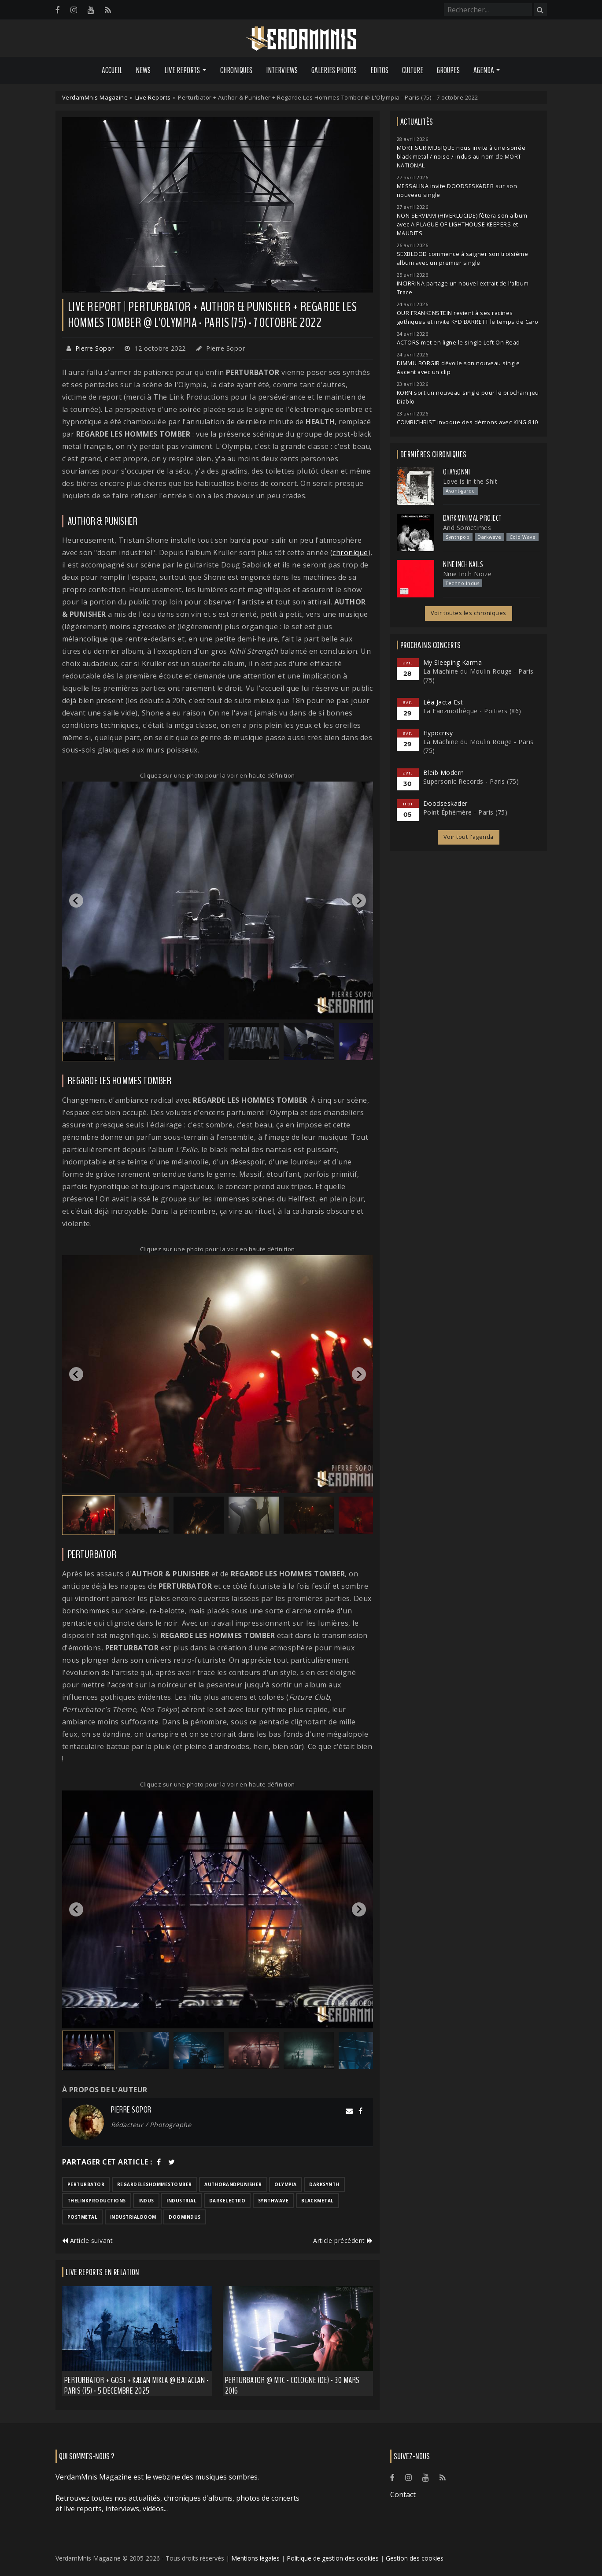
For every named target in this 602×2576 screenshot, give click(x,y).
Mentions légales (255, 2558)
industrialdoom (133, 2217)
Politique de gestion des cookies (333, 2558)
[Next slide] (359, 900)
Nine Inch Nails (463, 564)
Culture (412, 70)
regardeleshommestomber (154, 2184)
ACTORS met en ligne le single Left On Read (458, 342)
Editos (379, 70)
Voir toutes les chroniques (468, 613)
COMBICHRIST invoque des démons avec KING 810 (467, 422)
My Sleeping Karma (452, 662)
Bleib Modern (443, 772)
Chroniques (236, 70)
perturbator (86, 2184)
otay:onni (456, 472)
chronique (350, 552)
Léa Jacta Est (443, 702)
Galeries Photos (334, 70)
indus (146, 2201)
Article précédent (343, 2240)
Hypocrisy (438, 733)
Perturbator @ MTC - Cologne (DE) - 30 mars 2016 (292, 2385)
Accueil (112, 70)
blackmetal (317, 2201)
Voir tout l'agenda (468, 837)
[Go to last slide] (76, 900)
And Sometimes (467, 527)
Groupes (448, 70)
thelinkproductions (96, 2201)
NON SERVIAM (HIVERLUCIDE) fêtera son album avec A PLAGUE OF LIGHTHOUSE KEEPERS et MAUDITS (462, 224)
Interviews (282, 70)
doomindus (185, 2217)
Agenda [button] (483, 70)
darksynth (324, 2184)
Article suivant (87, 2240)
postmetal (82, 2217)
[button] (88, 1041)
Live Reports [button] (182, 70)
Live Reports (153, 97)
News (143, 70)
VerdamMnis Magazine (95, 97)
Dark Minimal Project (472, 518)
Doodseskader (445, 803)
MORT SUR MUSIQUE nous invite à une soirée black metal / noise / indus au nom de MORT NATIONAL (461, 156)
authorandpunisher (233, 2184)
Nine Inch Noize (467, 574)
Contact (403, 2494)
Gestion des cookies (414, 2558)
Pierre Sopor (94, 348)
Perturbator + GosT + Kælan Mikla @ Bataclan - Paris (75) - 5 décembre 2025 (136, 2385)
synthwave (273, 2201)
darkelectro (227, 2201)
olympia (285, 2184)
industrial (181, 2201)
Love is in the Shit (470, 481)
